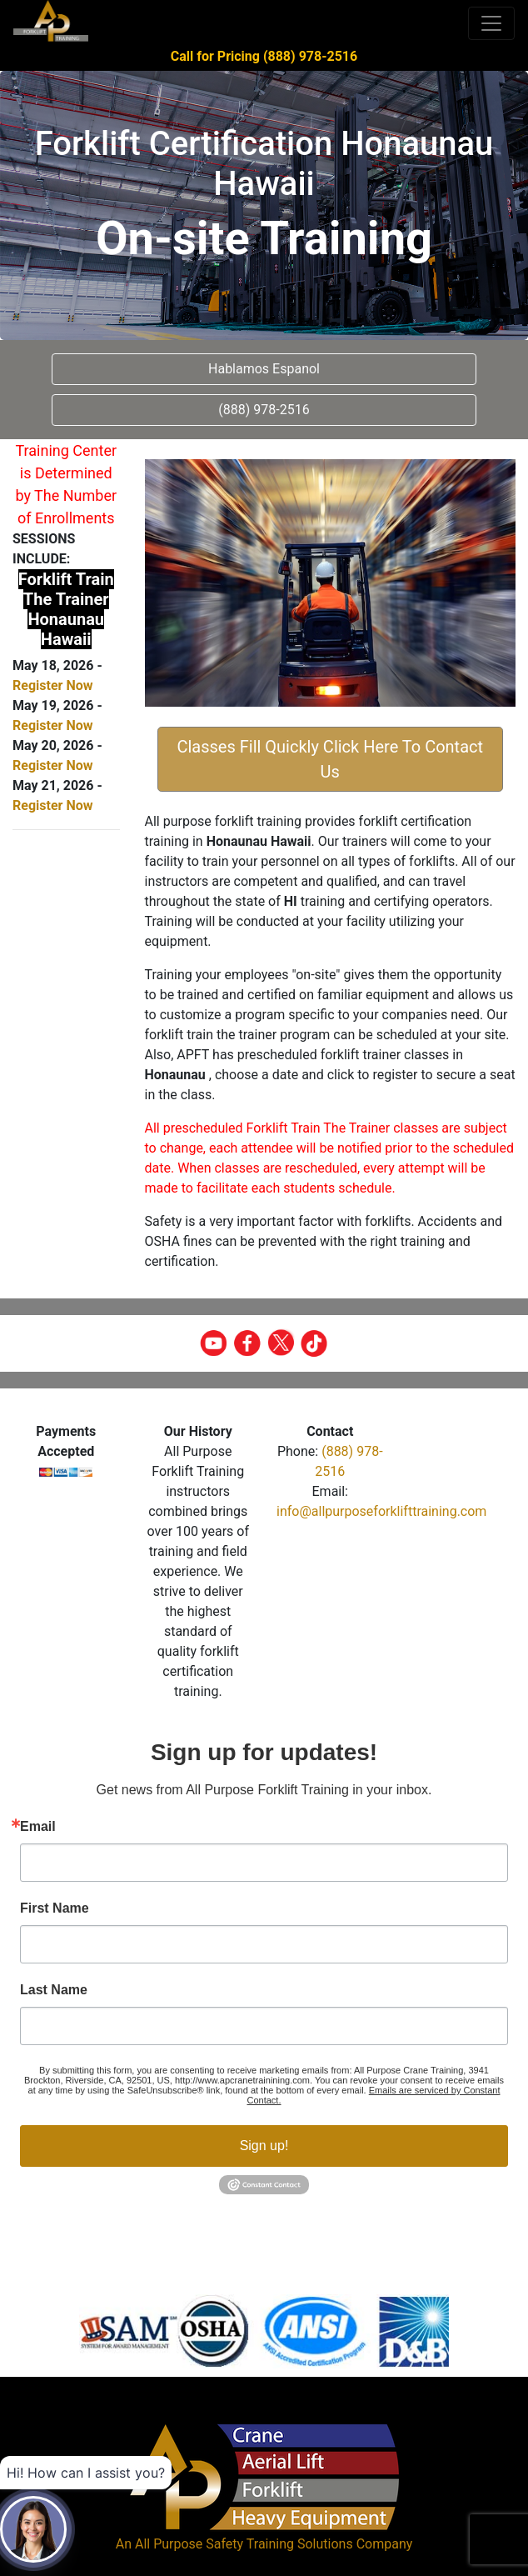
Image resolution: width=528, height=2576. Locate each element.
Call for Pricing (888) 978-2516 (264, 56)
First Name (54, 1908)
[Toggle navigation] (491, 23)
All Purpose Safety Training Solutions (244, 2544)
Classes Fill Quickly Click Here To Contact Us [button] (330, 759)
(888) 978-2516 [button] (263, 410)
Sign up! (264, 2145)
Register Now (52, 685)
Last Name (53, 1990)
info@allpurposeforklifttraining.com (381, 1511)
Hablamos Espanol (264, 369)
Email (38, 1826)
